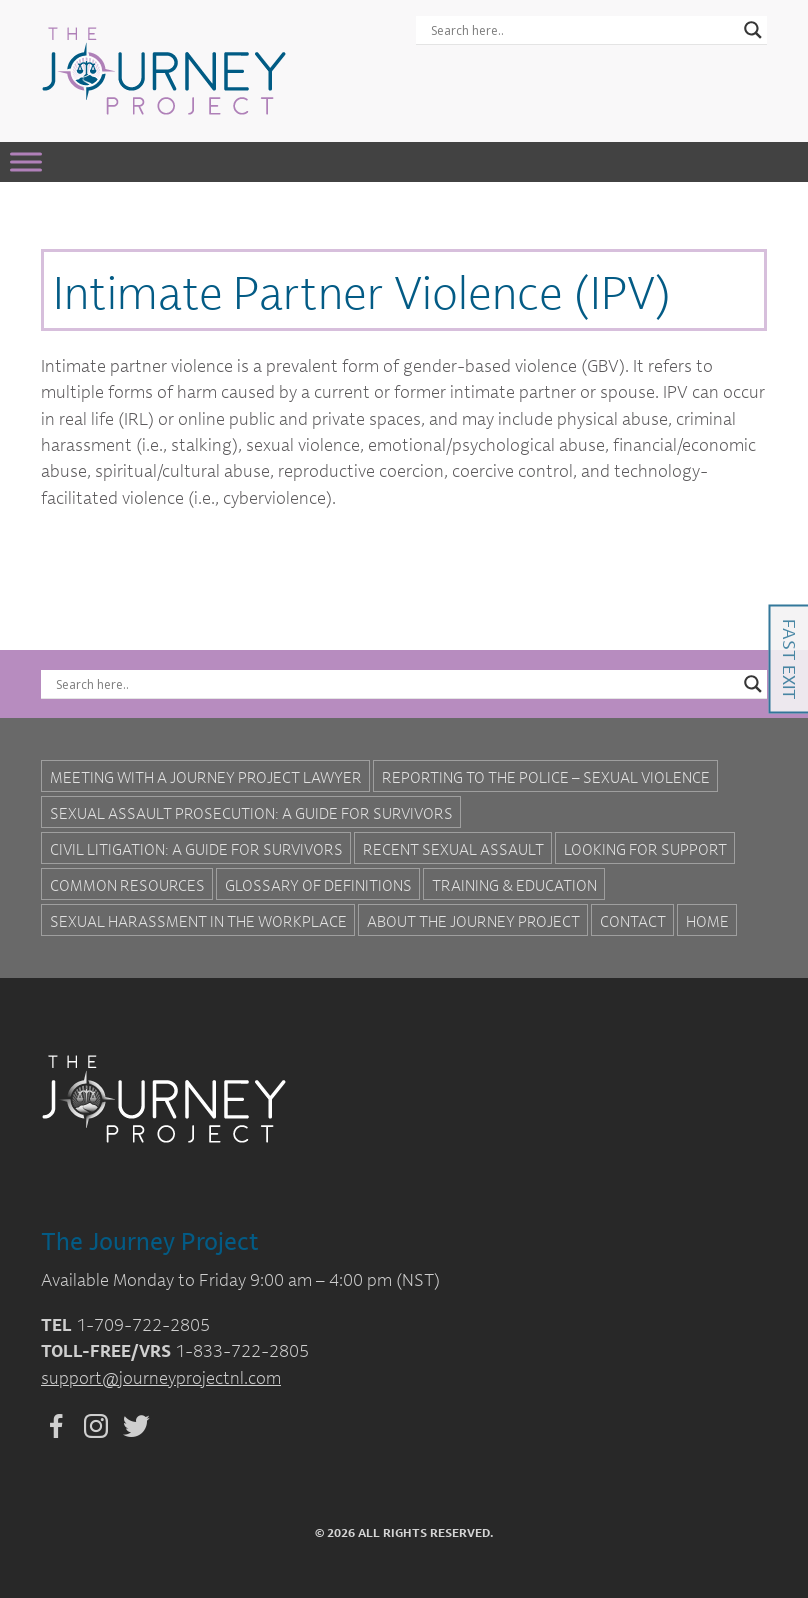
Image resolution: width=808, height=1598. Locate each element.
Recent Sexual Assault (453, 849)
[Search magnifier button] (753, 30)
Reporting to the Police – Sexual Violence (546, 777)
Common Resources (127, 885)
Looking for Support (645, 849)
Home (707, 921)
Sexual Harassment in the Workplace (198, 921)
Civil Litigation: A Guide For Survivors (196, 849)
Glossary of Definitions (318, 885)
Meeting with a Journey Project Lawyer (206, 777)
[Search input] (582, 30)
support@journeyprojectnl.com (161, 1377)
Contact (633, 921)
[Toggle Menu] (26, 161)
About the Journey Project (473, 921)
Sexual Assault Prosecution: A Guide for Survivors (251, 813)
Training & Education (514, 885)
